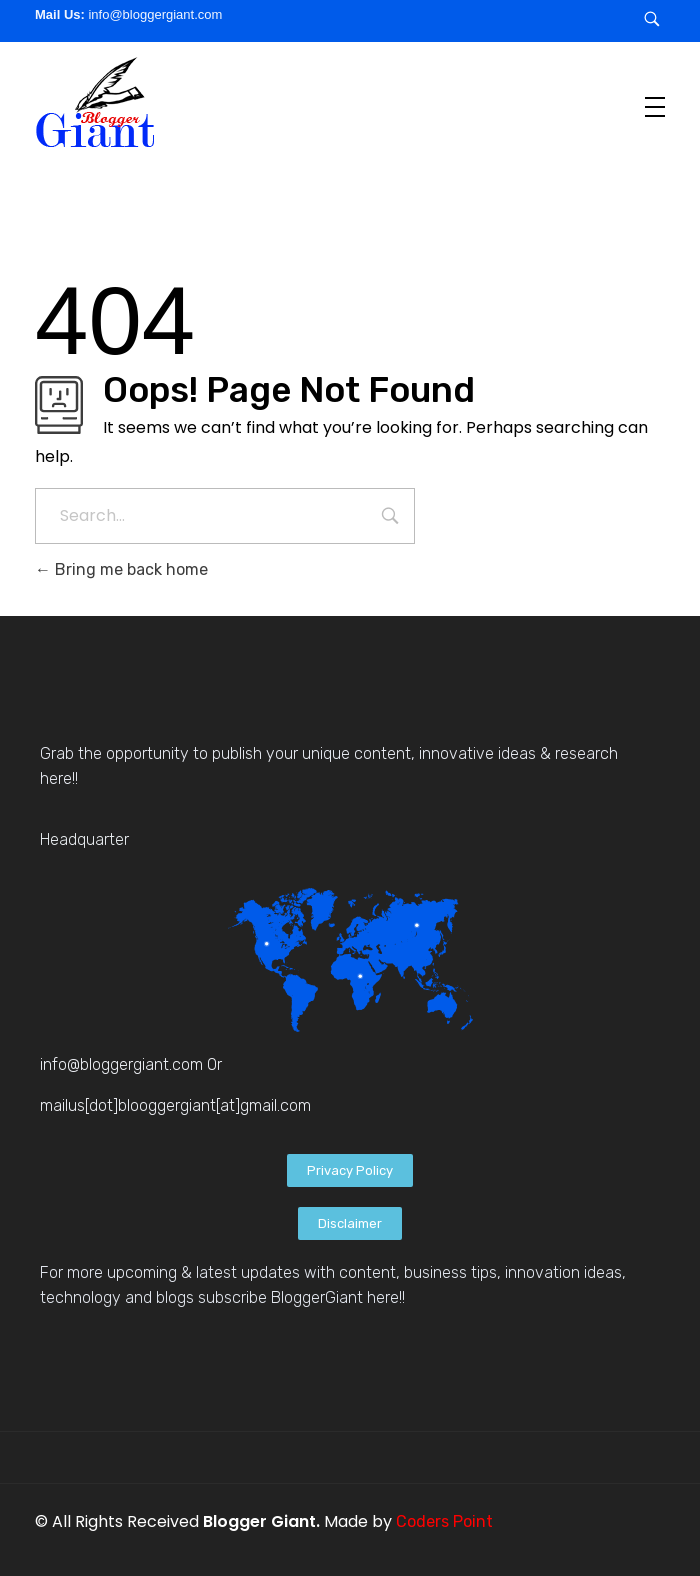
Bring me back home (121, 569)
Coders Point (444, 1521)
